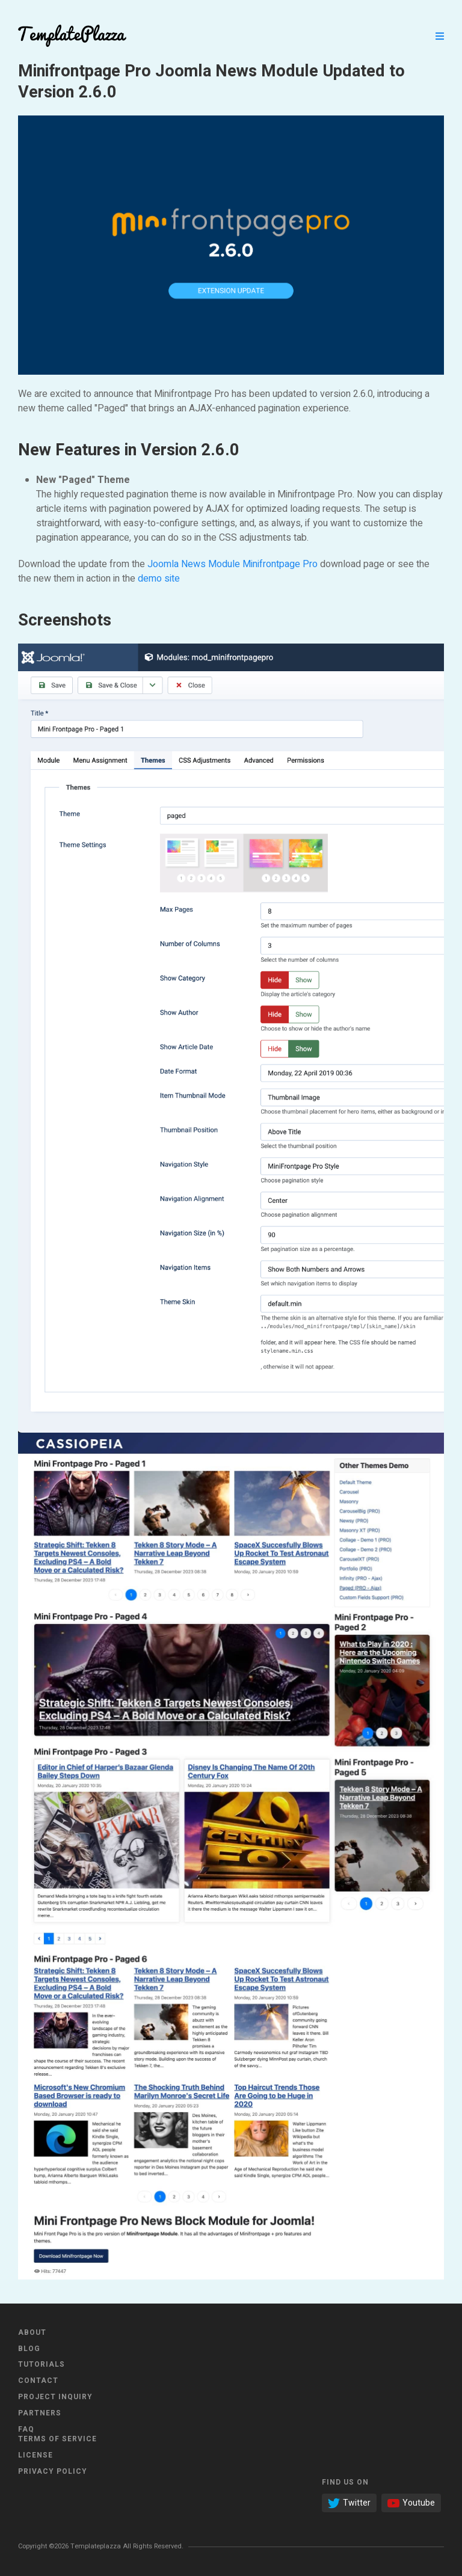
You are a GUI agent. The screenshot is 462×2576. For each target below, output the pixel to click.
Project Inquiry (55, 2396)
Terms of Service (57, 2438)
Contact (38, 2380)
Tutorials (41, 2364)
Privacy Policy (52, 2471)
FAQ (26, 2429)
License (35, 2455)
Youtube (411, 2503)
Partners (39, 2413)
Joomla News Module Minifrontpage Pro (232, 564)
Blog (29, 2348)
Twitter (349, 2503)
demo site (159, 578)
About (32, 2332)
